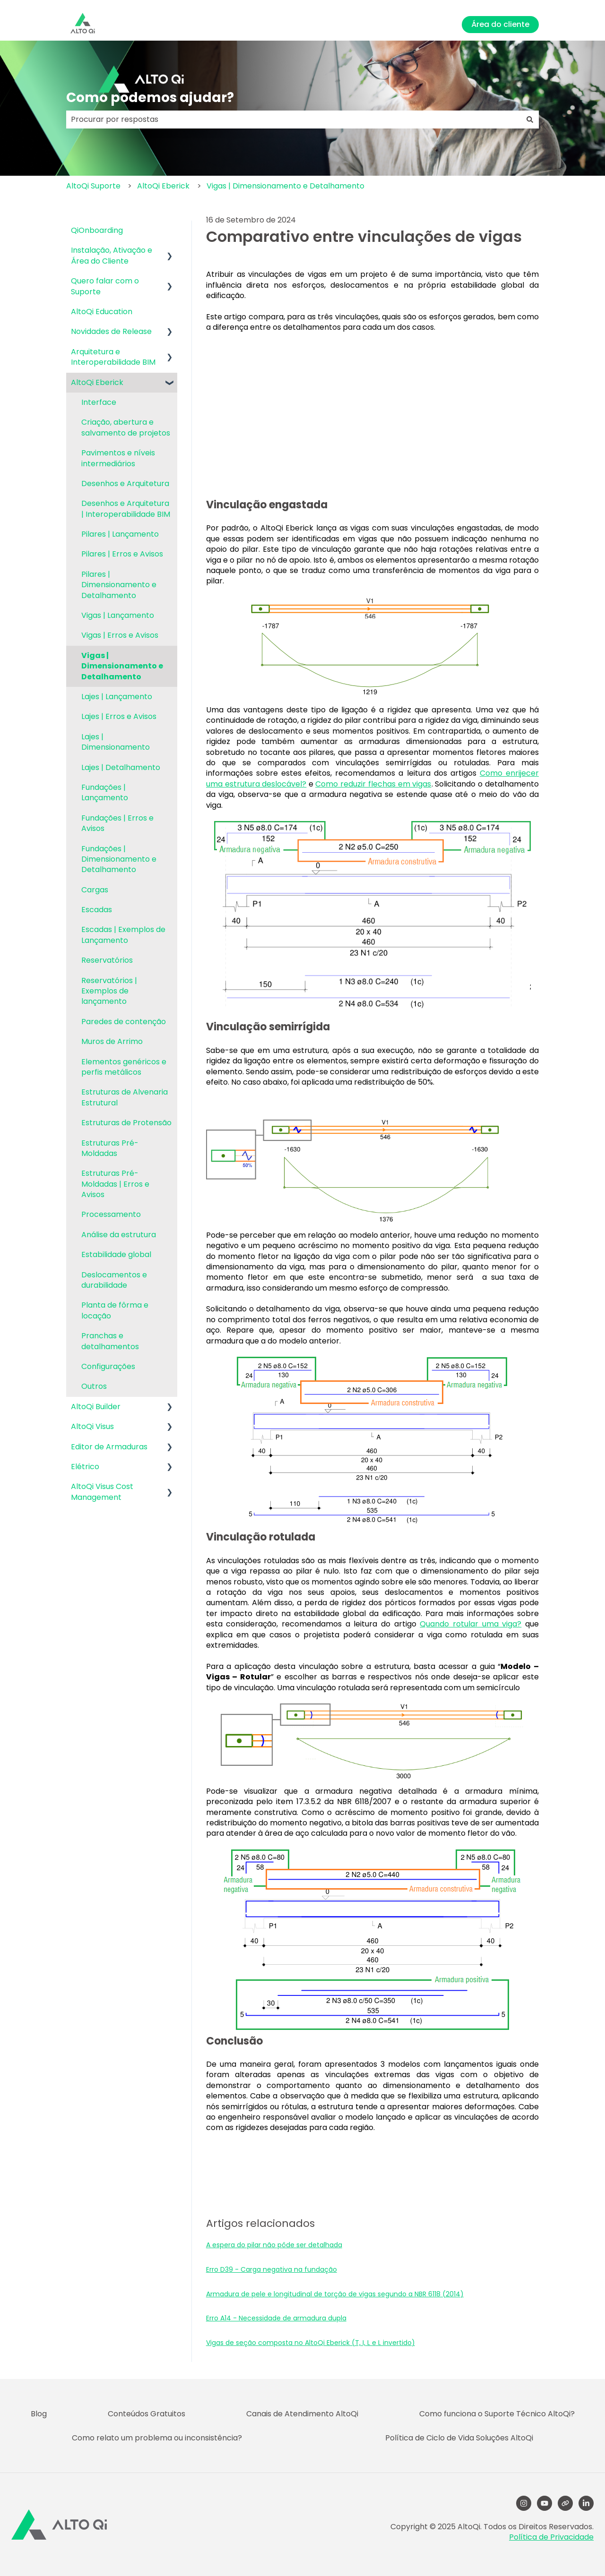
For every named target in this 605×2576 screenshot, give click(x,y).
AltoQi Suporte (93, 185)
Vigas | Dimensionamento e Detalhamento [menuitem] (122, 666)
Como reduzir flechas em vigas (373, 784)
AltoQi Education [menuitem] (101, 311)
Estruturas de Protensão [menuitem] (126, 1122)
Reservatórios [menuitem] (107, 960)
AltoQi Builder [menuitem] (96, 1406)
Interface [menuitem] (98, 402)
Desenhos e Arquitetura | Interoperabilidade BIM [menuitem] (125, 508)
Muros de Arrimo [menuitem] (112, 1041)
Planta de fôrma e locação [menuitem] (114, 1310)
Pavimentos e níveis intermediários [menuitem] (118, 458)
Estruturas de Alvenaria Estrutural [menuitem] (124, 1097)
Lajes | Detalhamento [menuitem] (120, 767)
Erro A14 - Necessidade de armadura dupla (276, 2318)
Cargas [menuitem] (94, 889)
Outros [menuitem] (94, 1386)
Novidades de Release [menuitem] (111, 331)
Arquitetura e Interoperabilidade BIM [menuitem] (113, 357)
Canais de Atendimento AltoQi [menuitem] (302, 2413)
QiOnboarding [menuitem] (97, 230)
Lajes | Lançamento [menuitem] (116, 696)
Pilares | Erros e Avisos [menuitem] (122, 553)
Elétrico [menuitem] (85, 1466)
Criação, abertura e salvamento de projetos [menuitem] (125, 427)
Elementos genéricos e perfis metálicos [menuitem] (123, 1067)
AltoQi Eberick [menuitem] (97, 382)
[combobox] (293, 119)
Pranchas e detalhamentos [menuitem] (110, 1341)
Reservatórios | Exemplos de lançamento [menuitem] (109, 991)
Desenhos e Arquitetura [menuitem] (125, 483)
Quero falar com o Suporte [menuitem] (105, 286)
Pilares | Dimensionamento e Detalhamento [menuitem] (118, 585)
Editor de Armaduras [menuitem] (109, 1446)
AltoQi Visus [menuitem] (92, 1426)
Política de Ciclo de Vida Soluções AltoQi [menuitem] (459, 2437)
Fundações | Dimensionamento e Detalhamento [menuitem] (118, 859)
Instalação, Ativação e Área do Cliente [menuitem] (111, 255)
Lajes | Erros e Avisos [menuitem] (118, 716)
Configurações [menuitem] (108, 1366)
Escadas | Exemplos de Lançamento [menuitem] (123, 934)
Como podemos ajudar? (150, 97)
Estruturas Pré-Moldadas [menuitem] (109, 1148)
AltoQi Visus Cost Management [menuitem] (102, 1491)
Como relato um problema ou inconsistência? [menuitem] (157, 2437)
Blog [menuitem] (39, 2413)
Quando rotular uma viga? (470, 1623)
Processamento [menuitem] (111, 1214)
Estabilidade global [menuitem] (116, 1254)
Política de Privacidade (551, 2537)
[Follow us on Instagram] (523, 2503)
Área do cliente (500, 24)
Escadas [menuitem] (96, 909)
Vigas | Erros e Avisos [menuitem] (119, 635)
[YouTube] (544, 2503)
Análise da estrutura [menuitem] (118, 1234)
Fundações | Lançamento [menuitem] (104, 792)
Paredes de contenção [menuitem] (123, 1021)
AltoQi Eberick (163, 185)
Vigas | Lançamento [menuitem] (117, 615)
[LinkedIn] (586, 2503)
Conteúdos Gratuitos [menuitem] (146, 2413)
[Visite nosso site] (565, 2503)
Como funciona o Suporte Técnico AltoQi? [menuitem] (497, 2413)
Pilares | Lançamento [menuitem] (120, 534)
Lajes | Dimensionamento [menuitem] (115, 742)
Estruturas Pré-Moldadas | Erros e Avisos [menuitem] (115, 1184)
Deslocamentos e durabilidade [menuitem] (114, 1280)
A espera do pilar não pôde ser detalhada (274, 2245)
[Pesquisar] (530, 119)
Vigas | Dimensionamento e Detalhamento (285, 185)
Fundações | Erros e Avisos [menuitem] (117, 823)
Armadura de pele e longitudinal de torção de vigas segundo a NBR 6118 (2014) (335, 2294)
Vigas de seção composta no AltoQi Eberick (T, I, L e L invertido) (310, 2342)
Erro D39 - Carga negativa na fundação (271, 2269)
